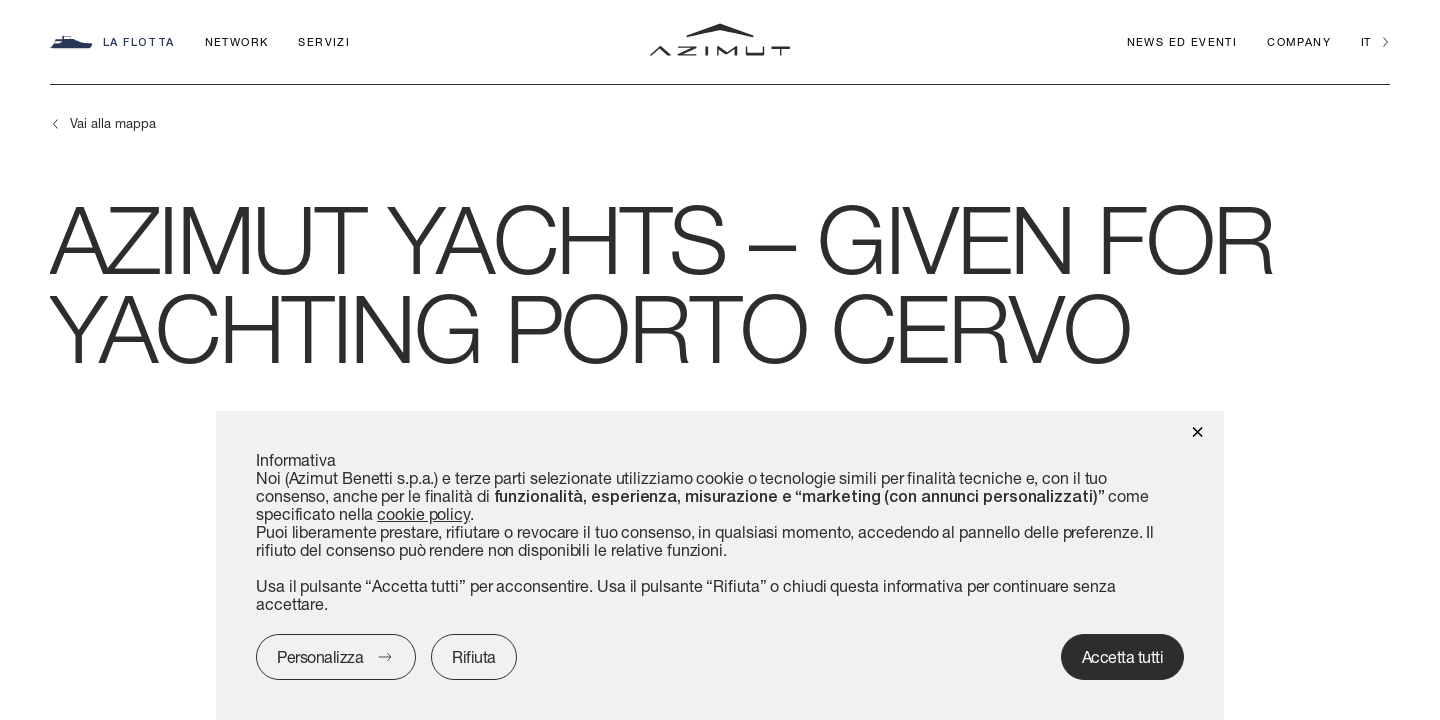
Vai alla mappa (113, 123)
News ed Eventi (1182, 41)
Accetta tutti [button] (1123, 656)
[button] (1197, 430)
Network (237, 41)
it (1365, 41)
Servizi (324, 41)
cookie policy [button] (423, 513)
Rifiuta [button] (474, 656)
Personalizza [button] (320, 656)
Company (1299, 41)
